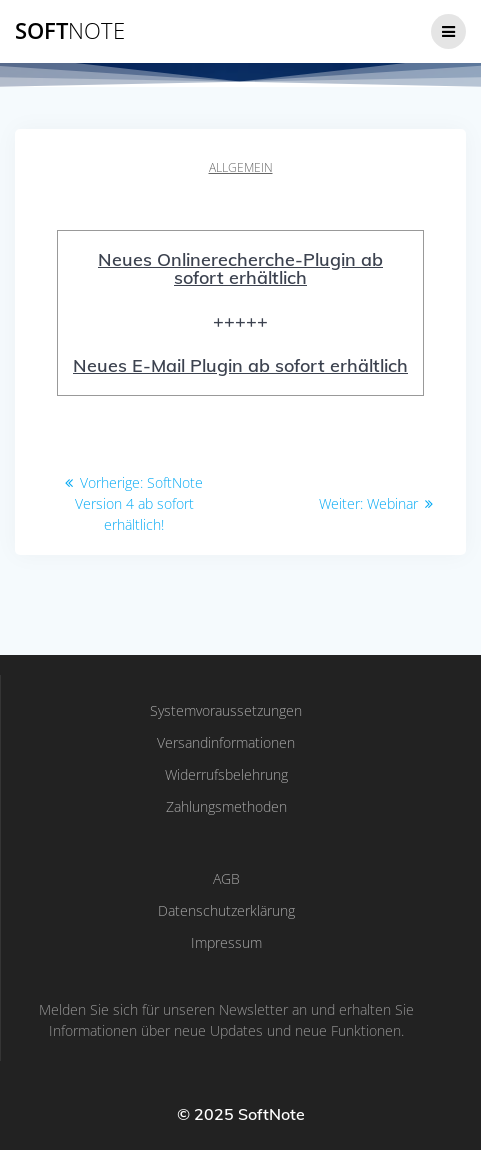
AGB (226, 878)
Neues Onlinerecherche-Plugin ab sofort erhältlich (240, 268)
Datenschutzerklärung (226, 910)
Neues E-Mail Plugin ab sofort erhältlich (240, 365)
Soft (70, 31)
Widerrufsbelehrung (226, 774)
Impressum (226, 942)
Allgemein (241, 167)
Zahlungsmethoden (226, 806)
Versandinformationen (226, 742)
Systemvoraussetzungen (226, 710)
